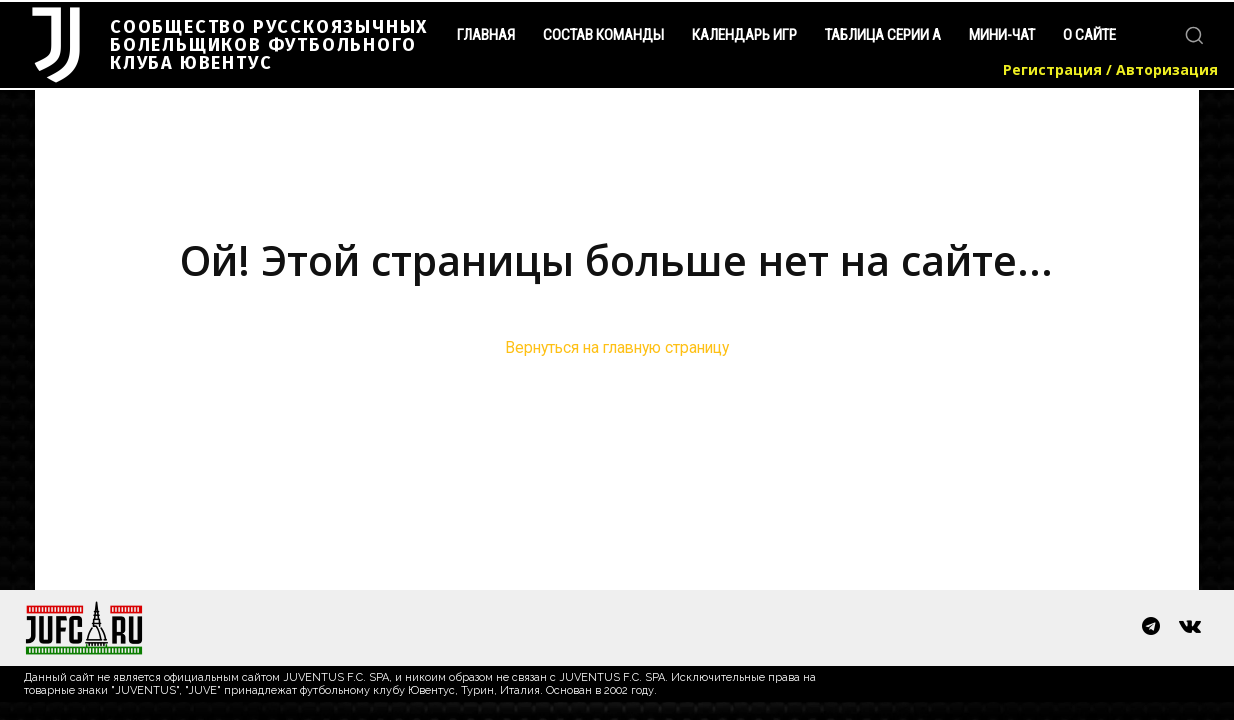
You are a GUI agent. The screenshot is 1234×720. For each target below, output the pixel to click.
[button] (1194, 35)
